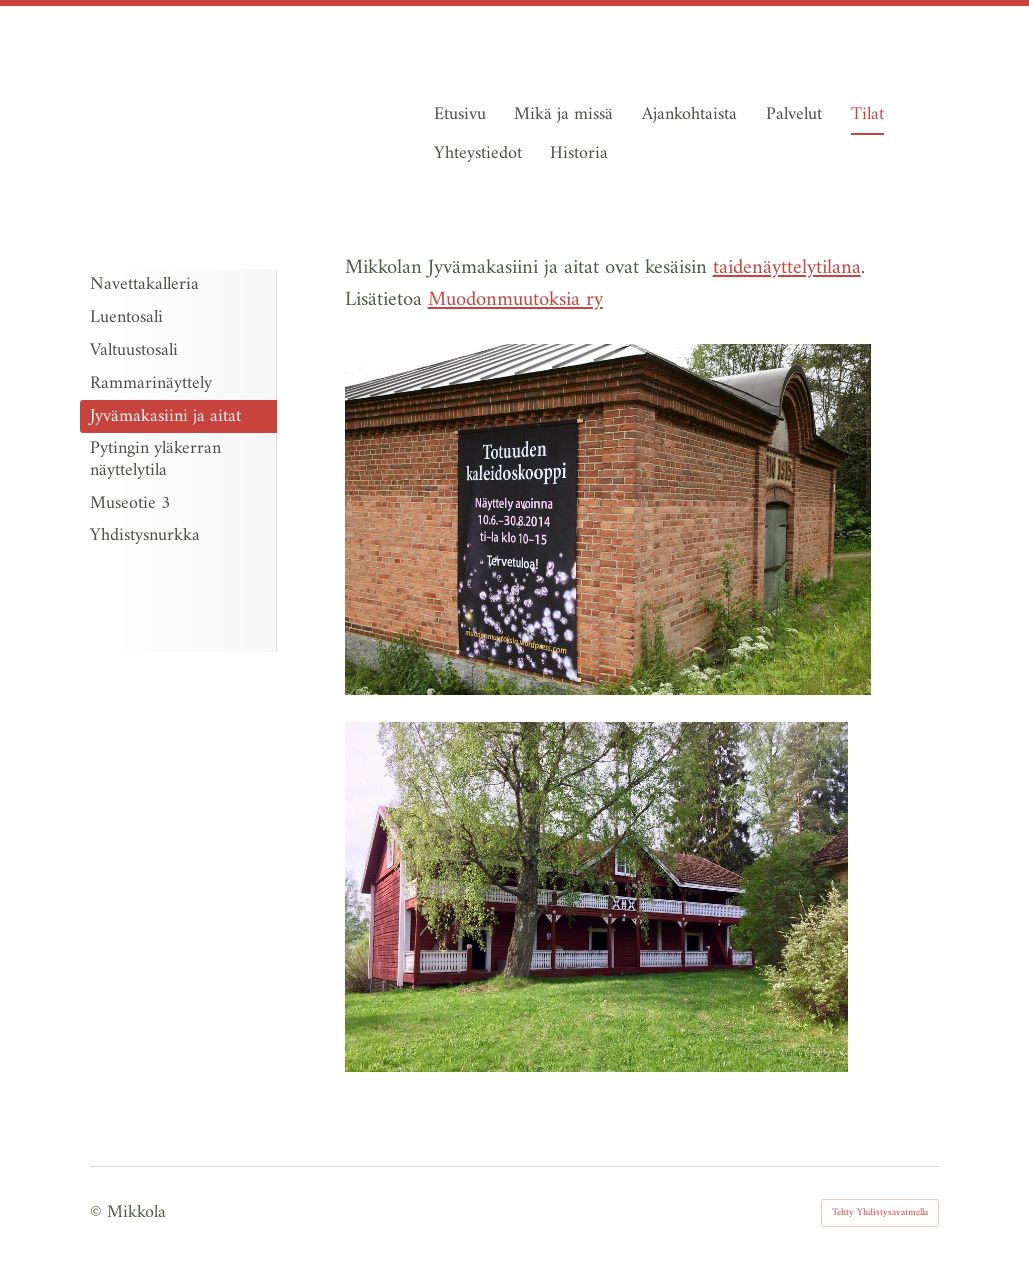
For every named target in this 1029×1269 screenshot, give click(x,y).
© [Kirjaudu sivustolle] (98, 1212)
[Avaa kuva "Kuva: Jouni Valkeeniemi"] (608, 519)
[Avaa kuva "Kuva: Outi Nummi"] (596, 897)
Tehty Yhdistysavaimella (880, 1212)
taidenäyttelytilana (787, 268)
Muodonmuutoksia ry (515, 300)
